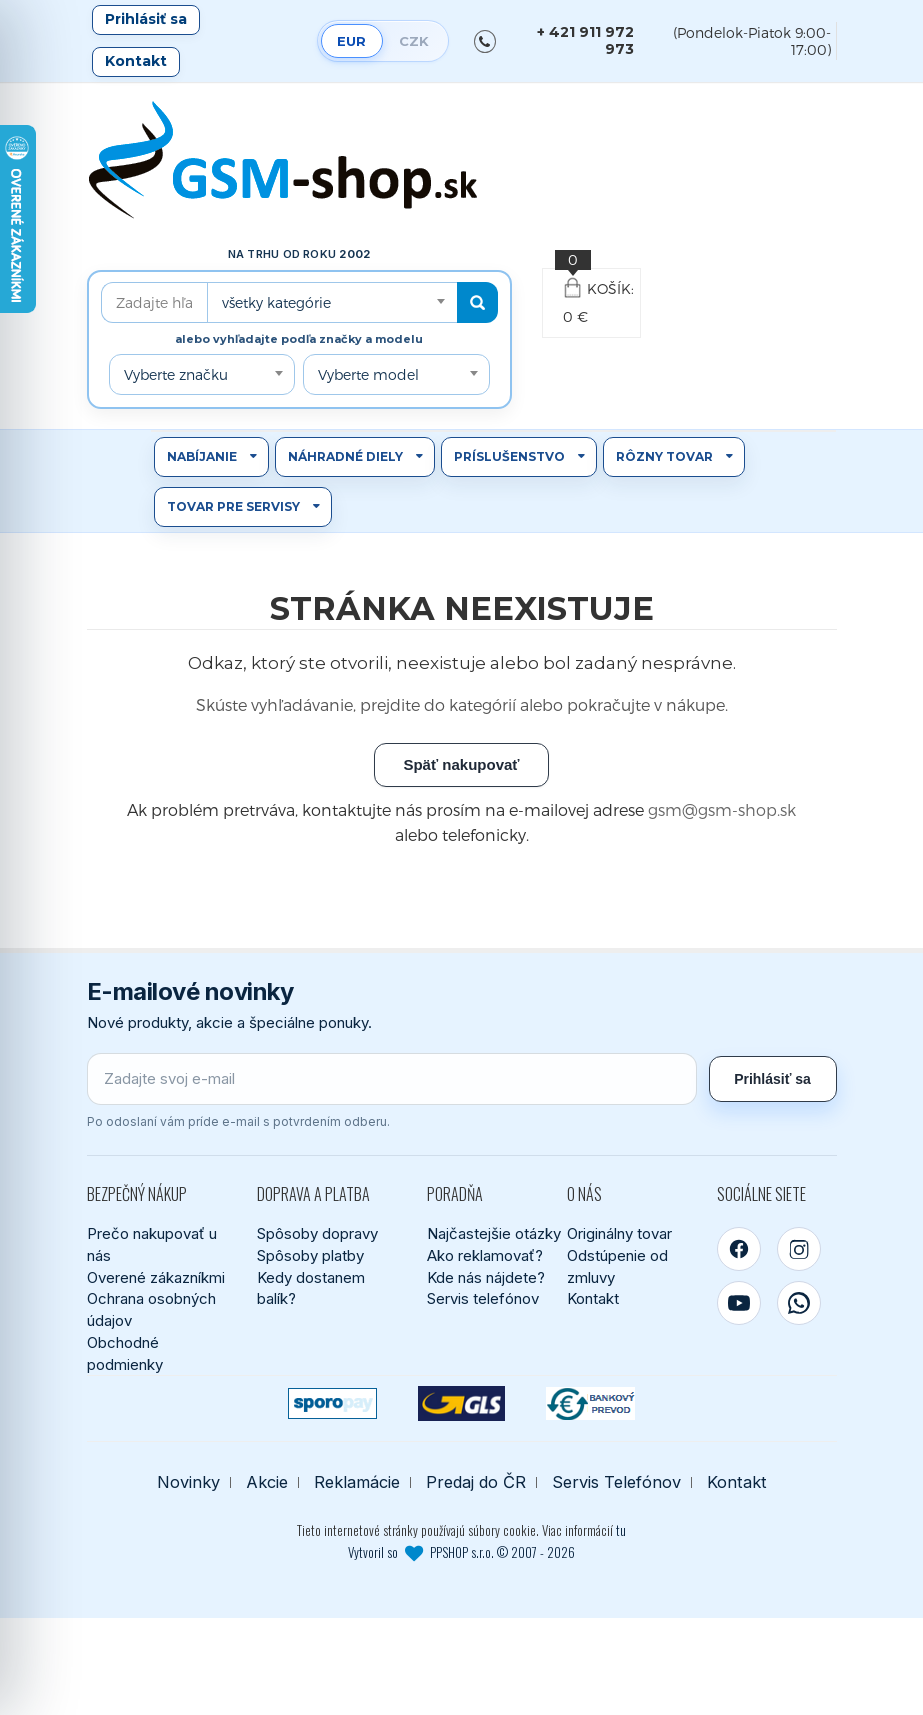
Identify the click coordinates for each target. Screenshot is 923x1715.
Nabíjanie (202, 456)
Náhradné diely (345, 456)
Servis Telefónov (616, 1482)
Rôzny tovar (664, 456)
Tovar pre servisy (233, 506)
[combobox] (332, 302)
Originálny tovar (619, 1233)
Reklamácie (357, 1482)
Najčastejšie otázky (494, 1233)
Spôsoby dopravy (317, 1233)
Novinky (188, 1482)
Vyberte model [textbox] (368, 374)
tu (621, 1530)
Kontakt (136, 61)
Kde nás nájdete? (486, 1277)
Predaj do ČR (476, 1482)
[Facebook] (739, 1249)
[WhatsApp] (799, 1303)
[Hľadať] (477, 302)
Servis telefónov (483, 1298)
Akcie (267, 1482)
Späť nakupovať (461, 764)
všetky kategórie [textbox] (276, 302)
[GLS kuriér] (461, 1403)
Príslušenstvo (509, 456)
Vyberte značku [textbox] (176, 374)
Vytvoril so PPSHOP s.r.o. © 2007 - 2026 (461, 1552)
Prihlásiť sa (146, 19)
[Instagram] (799, 1249)
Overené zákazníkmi (156, 1277)
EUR (351, 41)
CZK (414, 41)
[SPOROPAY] (332, 1403)
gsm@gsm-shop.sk (722, 809)
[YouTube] (739, 1303)
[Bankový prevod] (590, 1403)
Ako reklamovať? (485, 1255)
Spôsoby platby (310, 1255)
